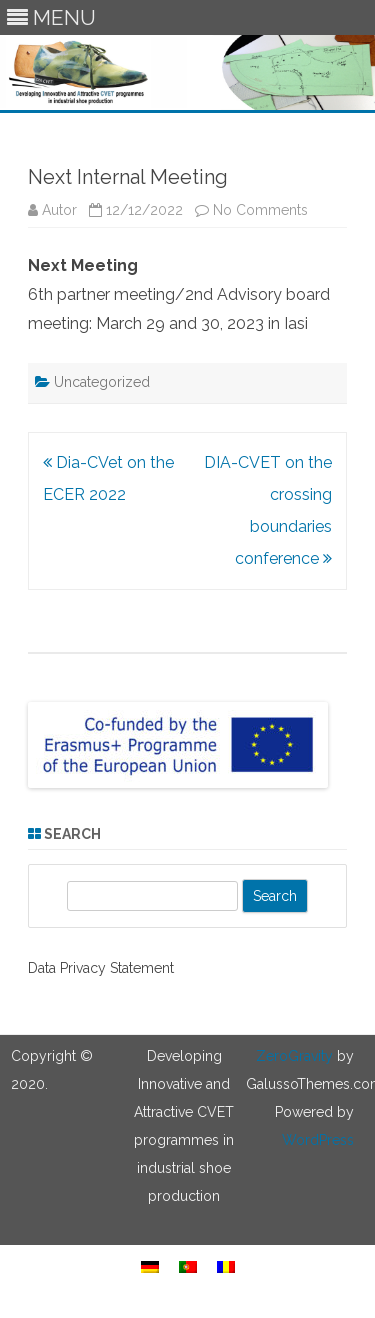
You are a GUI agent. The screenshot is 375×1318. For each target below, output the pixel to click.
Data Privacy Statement (101, 968)
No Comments (260, 210)
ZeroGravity (294, 1056)
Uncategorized (102, 382)
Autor (59, 210)
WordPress (318, 1140)
